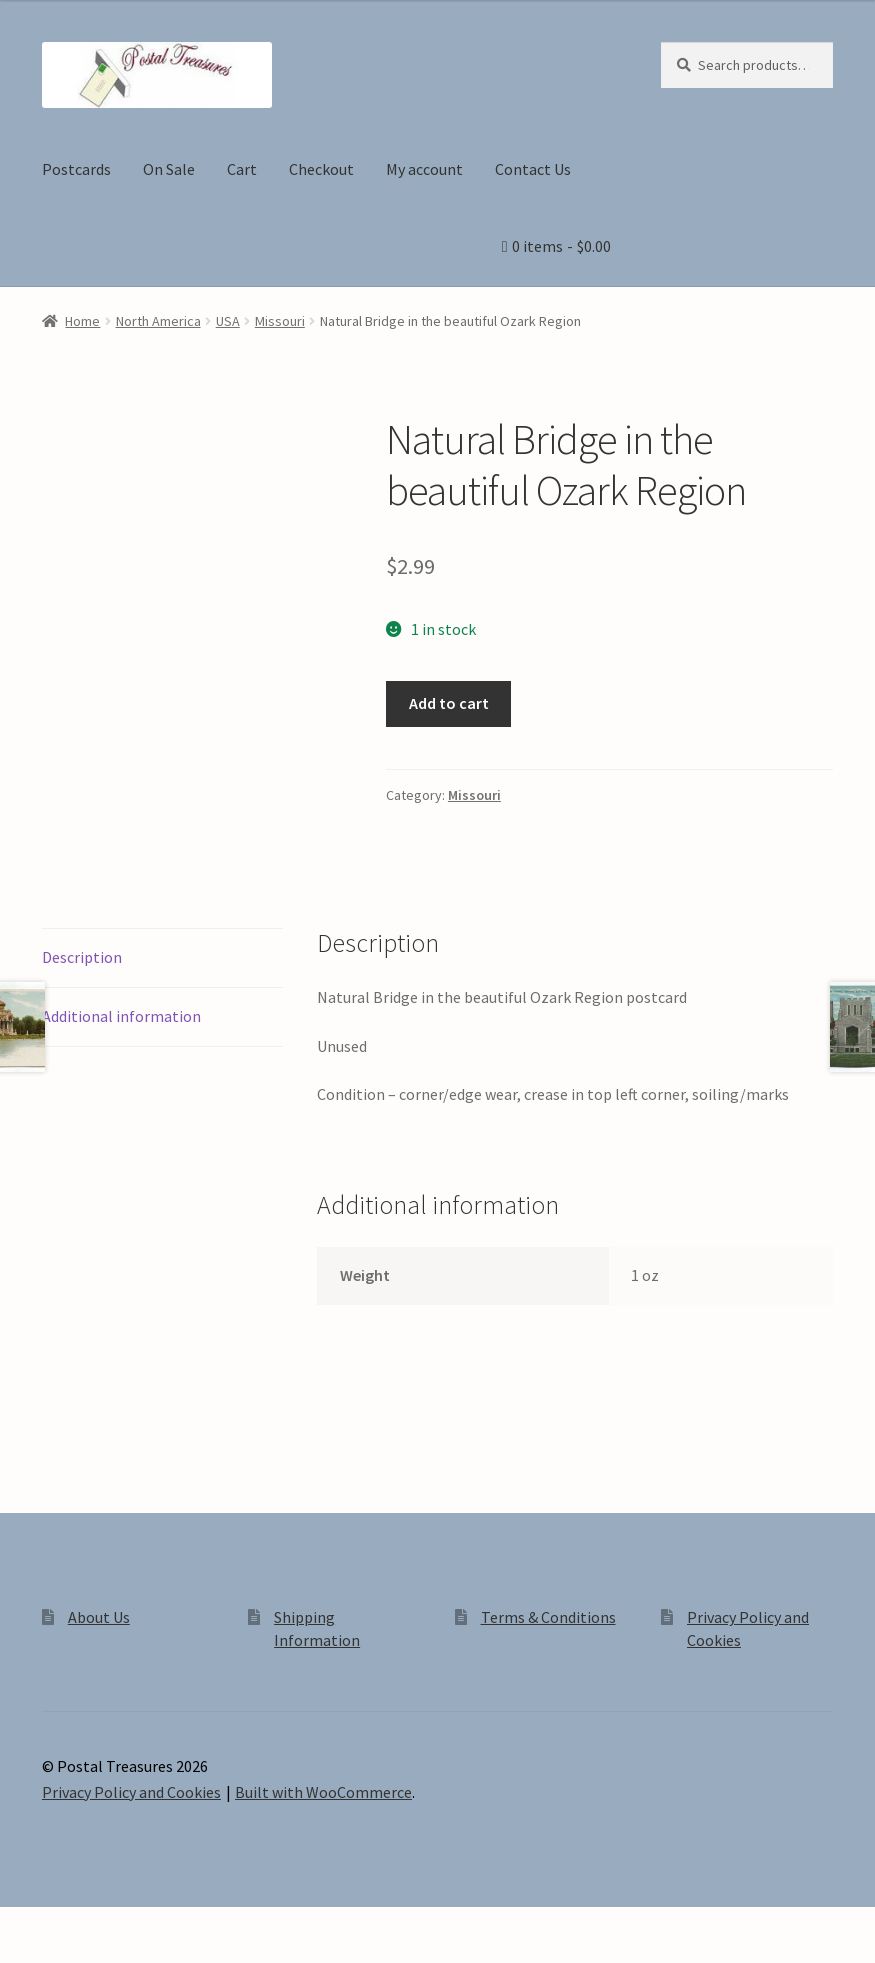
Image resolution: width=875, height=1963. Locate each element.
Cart (242, 169)
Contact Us (533, 169)
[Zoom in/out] (22, 1925)
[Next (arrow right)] (70, 1953)
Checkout (321, 169)
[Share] (119, 1925)
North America (158, 321)
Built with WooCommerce (323, 1792)
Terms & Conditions (548, 1617)
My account (424, 169)
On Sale (169, 169)
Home (82, 321)
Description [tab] (82, 957)
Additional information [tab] (121, 1016)
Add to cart (449, 703)
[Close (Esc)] (167, 1925)
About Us (99, 1617)
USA (228, 321)
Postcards (76, 169)
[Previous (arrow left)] (22, 1953)
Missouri (280, 321)
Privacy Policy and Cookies (131, 1792)
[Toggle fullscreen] (70, 1925)
